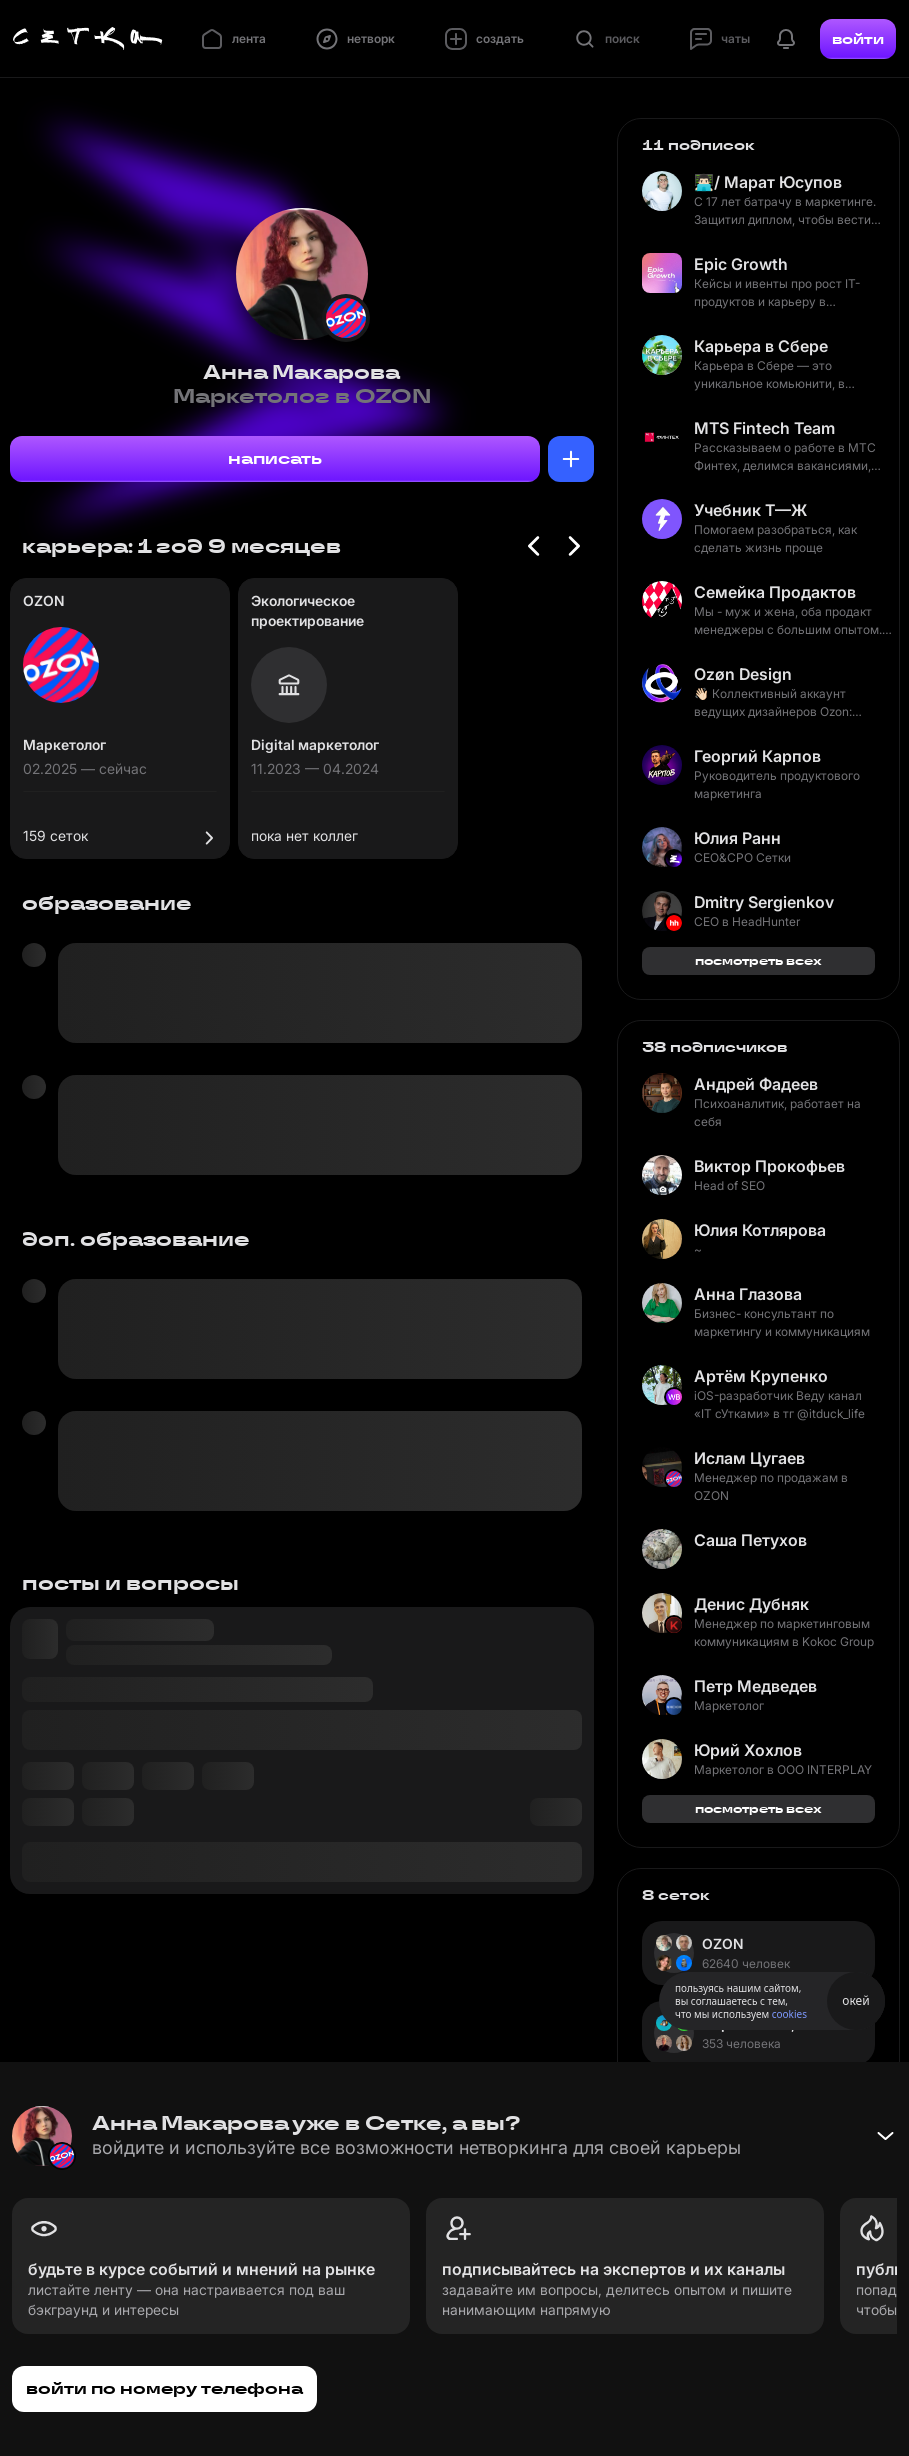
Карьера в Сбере (761, 346)
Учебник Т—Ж (750, 510)
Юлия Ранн (737, 838)
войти (858, 39)
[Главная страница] (88, 39)
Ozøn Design (743, 674)
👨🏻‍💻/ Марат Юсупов (768, 182)
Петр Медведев (755, 1686)
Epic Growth (741, 264)
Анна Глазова (748, 1294)
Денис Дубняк (751, 1604)
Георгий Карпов (757, 756)
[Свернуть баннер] (885, 2136)
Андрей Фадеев (756, 1084)
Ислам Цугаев (749, 1458)
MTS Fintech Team (764, 428)
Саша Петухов (750, 1540)
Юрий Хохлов (748, 1750)
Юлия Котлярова (760, 1230)
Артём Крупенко (761, 1376)
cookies (789, 2014)
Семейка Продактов (775, 592)
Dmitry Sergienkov (764, 902)
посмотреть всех (758, 960)
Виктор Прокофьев (769, 1166)
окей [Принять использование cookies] (855, 2000)
